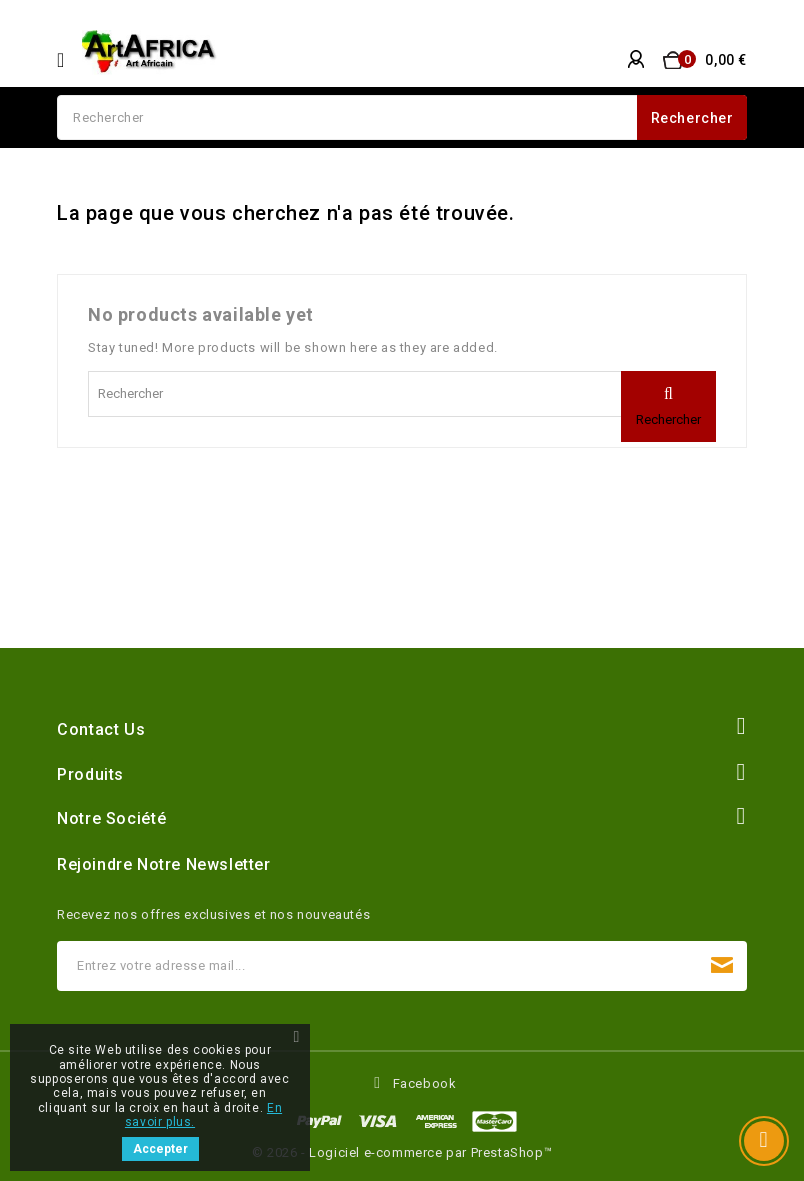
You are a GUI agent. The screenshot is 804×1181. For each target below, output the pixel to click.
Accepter (160, 1149)
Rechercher (692, 118)
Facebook (425, 1083)
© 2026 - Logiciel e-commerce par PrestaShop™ (402, 1152)
